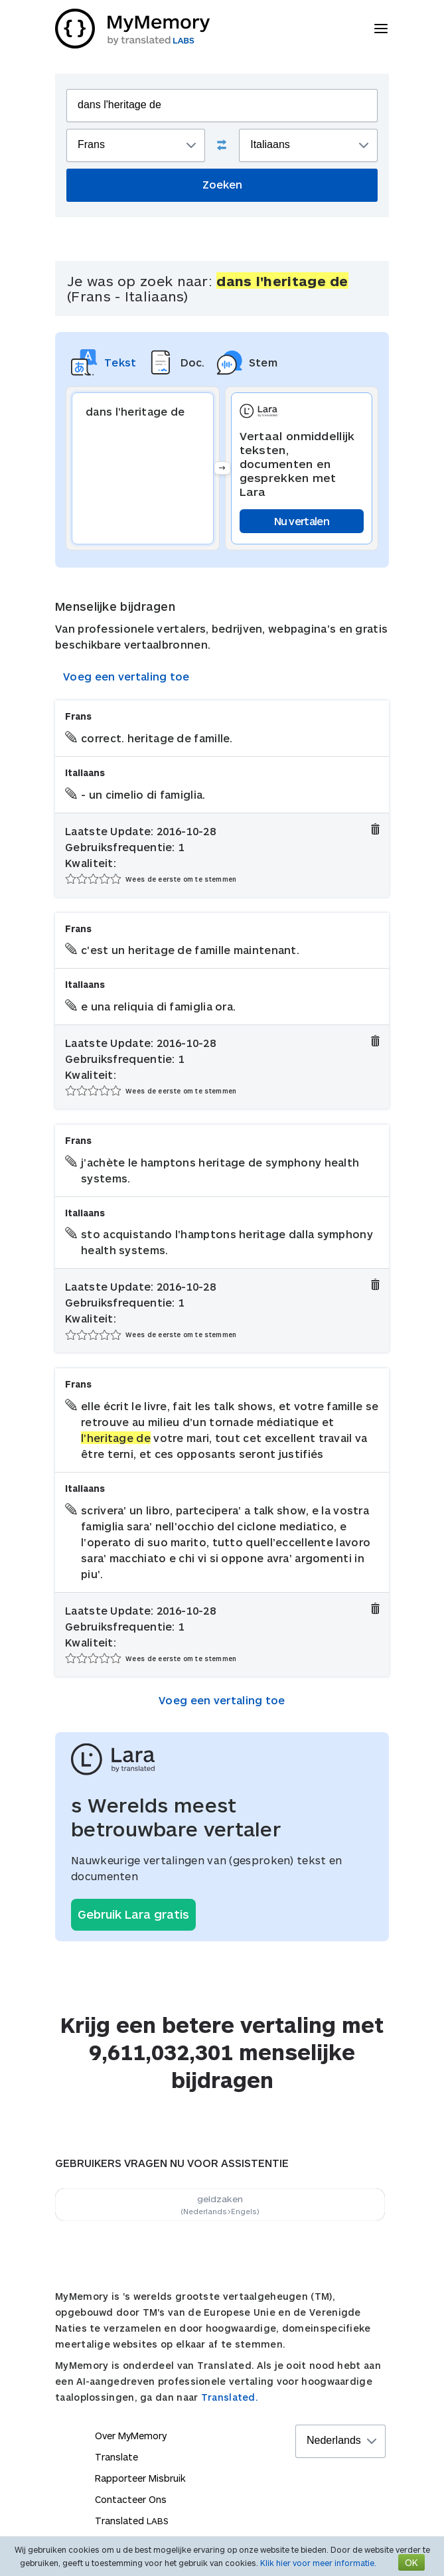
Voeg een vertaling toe (126, 676)
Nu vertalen (301, 521)
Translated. (229, 2397)
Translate (116, 2456)
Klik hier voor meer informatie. (318, 2562)
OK (411, 2562)
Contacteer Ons (131, 2499)
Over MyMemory (131, 2435)
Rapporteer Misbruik (140, 2478)
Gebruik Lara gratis (133, 1914)
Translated (132, 2520)
